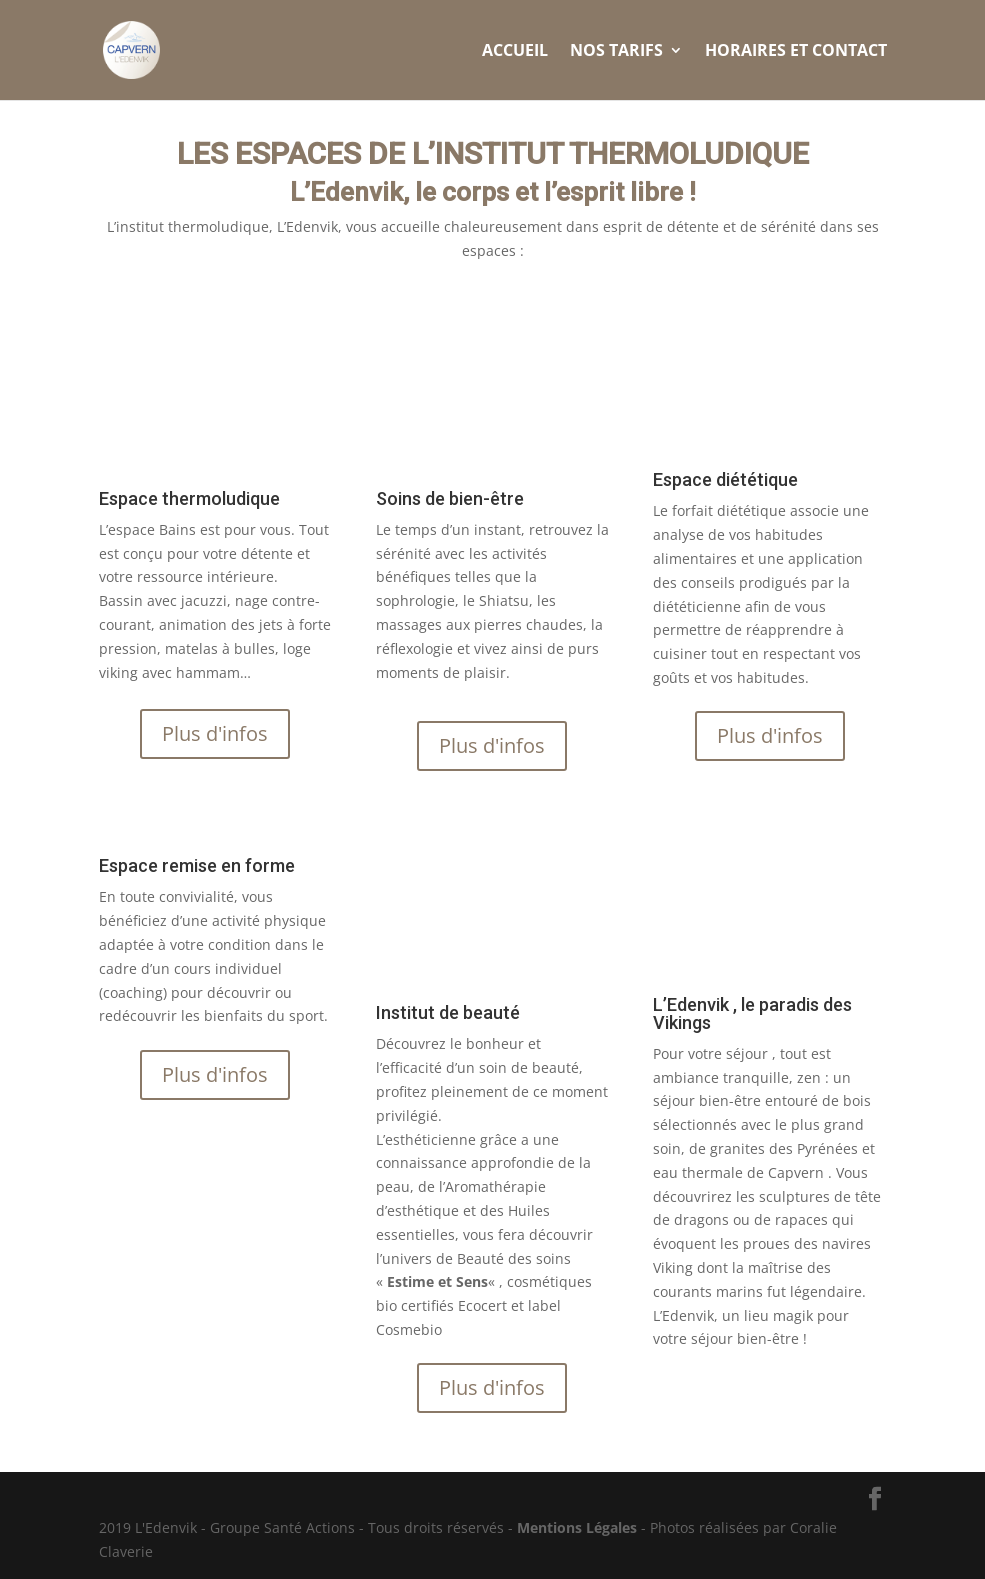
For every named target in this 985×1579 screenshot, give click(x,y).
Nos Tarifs (616, 52)
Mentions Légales (577, 1527)
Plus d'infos (215, 733)
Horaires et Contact (796, 52)
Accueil (515, 52)
